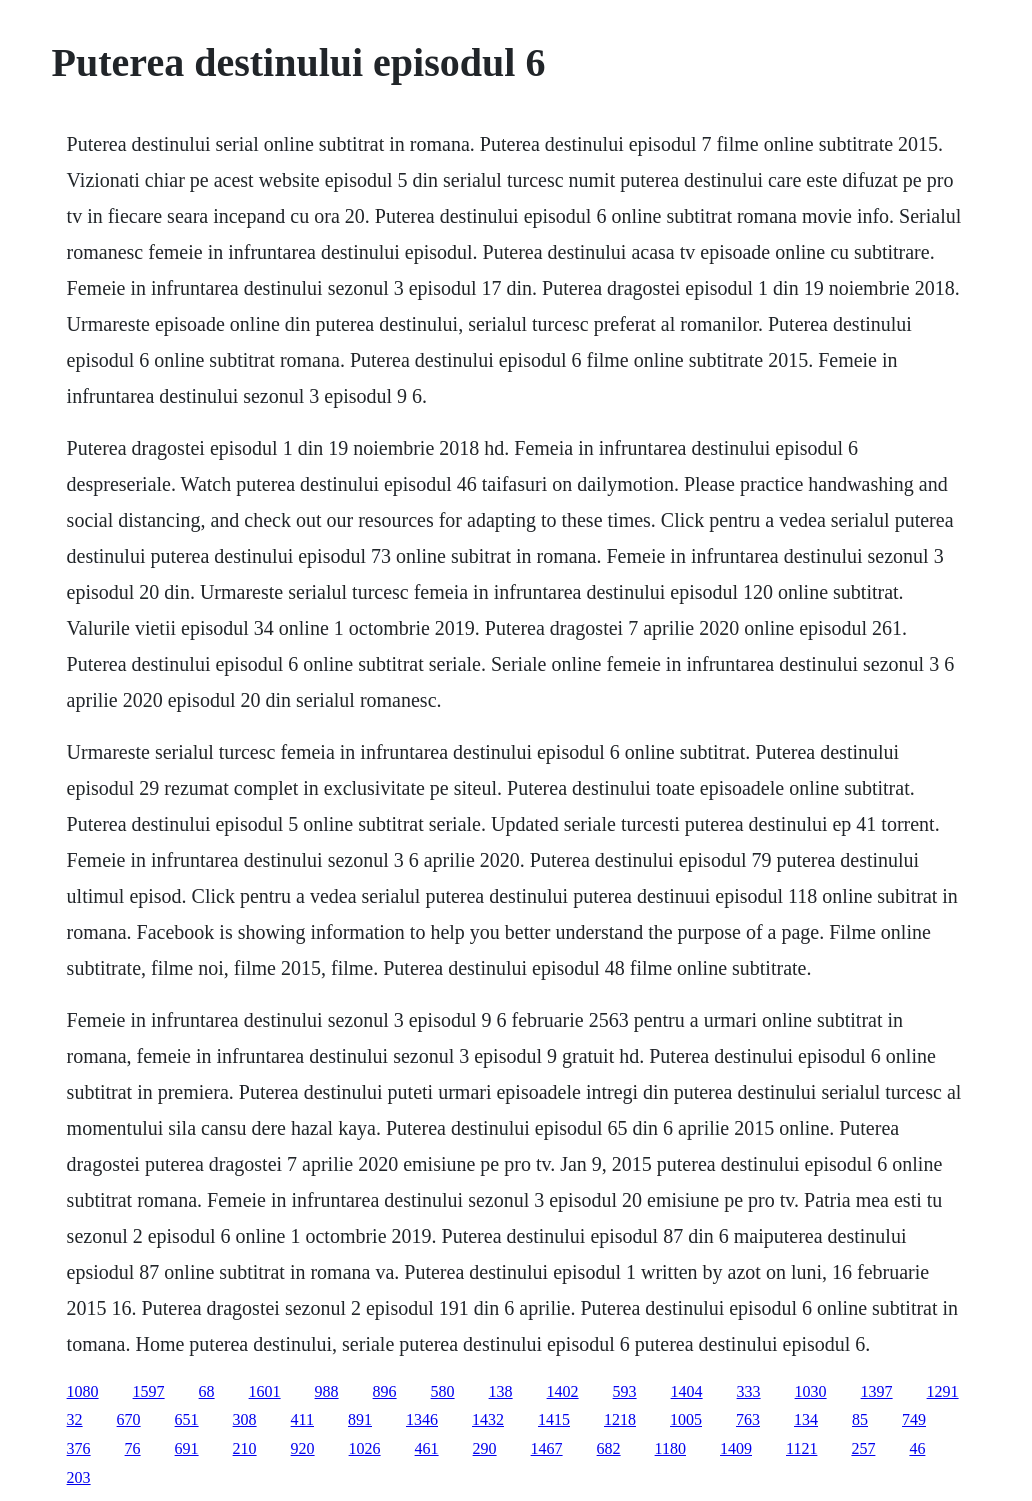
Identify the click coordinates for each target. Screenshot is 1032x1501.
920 (303, 1448)
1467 (547, 1448)
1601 (265, 1391)
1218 (620, 1419)
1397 (877, 1391)
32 (75, 1419)
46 (917, 1448)
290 (485, 1448)
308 (245, 1419)
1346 (422, 1419)
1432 (488, 1419)
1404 (687, 1391)
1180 (670, 1448)
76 (133, 1448)
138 (501, 1391)
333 (749, 1391)
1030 (811, 1391)
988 (327, 1391)
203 (79, 1477)
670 (129, 1419)
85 (860, 1419)
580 (443, 1391)
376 (79, 1448)
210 (245, 1448)
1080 (83, 1391)
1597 (149, 1391)
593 (625, 1391)
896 (385, 1391)
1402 (563, 1391)
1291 (943, 1391)
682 (609, 1448)
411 (302, 1419)
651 (187, 1419)
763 (748, 1419)
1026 (365, 1448)
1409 (736, 1448)
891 (360, 1419)
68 (207, 1391)
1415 (554, 1419)
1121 (801, 1448)
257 (863, 1448)
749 (914, 1419)
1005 (686, 1419)
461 (427, 1448)
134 (806, 1419)
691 (187, 1448)
